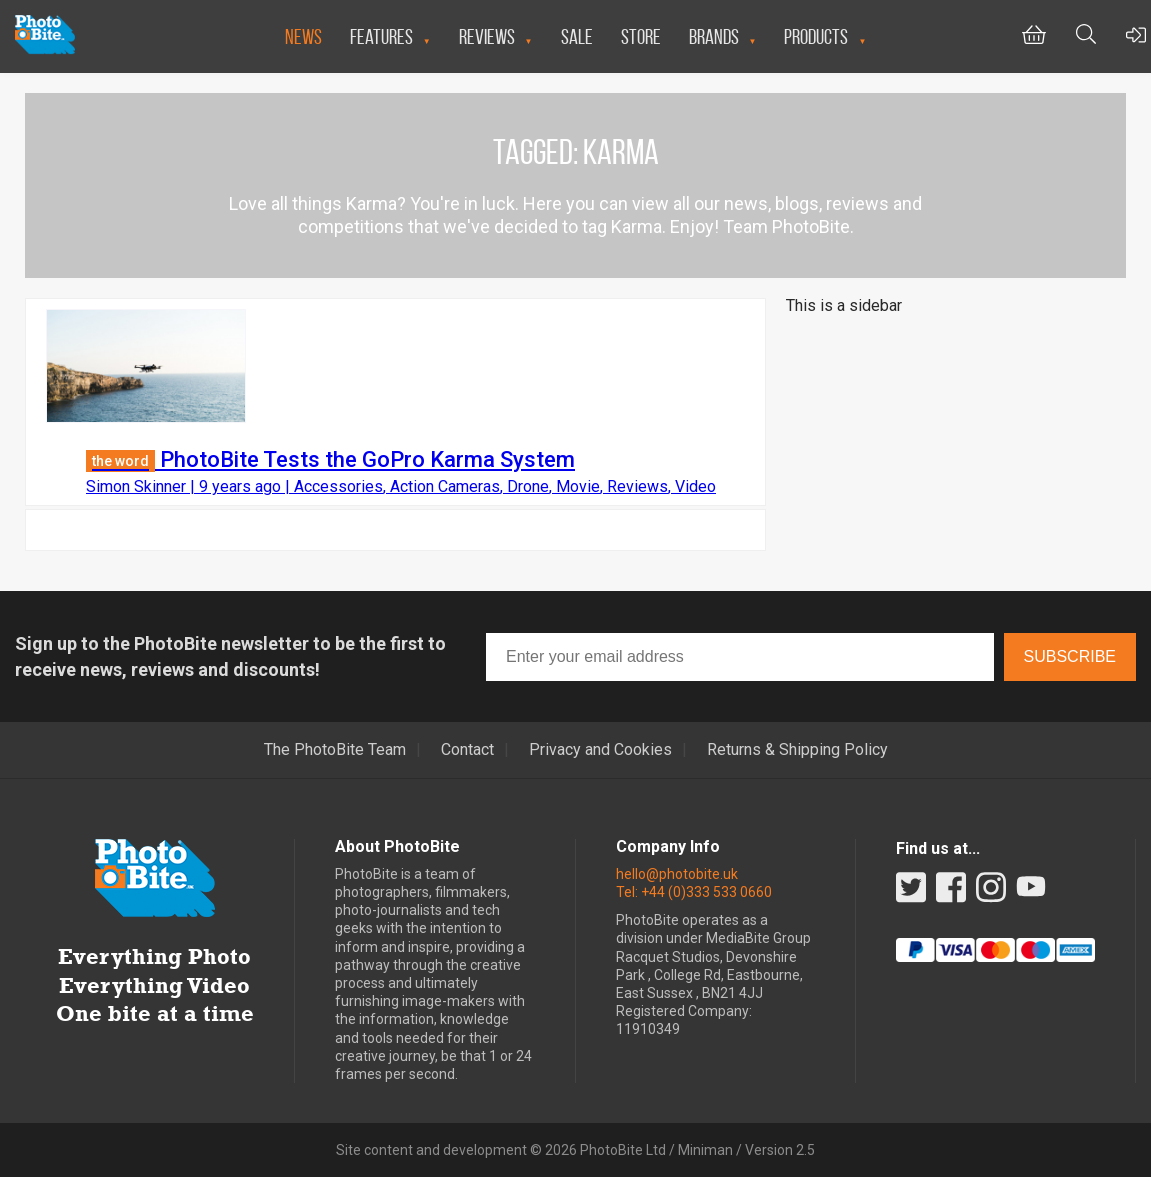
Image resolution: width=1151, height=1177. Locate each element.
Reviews (487, 36)
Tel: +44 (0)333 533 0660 (694, 892)
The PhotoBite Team (335, 750)
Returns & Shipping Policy (797, 750)
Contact (467, 750)
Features (381, 36)
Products (816, 36)
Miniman (705, 1150)
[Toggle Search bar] (1086, 36)
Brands (714, 36)
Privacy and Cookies (600, 750)
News (303, 36)
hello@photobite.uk (677, 874)
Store (641, 36)
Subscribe (1070, 656)
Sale (577, 36)
